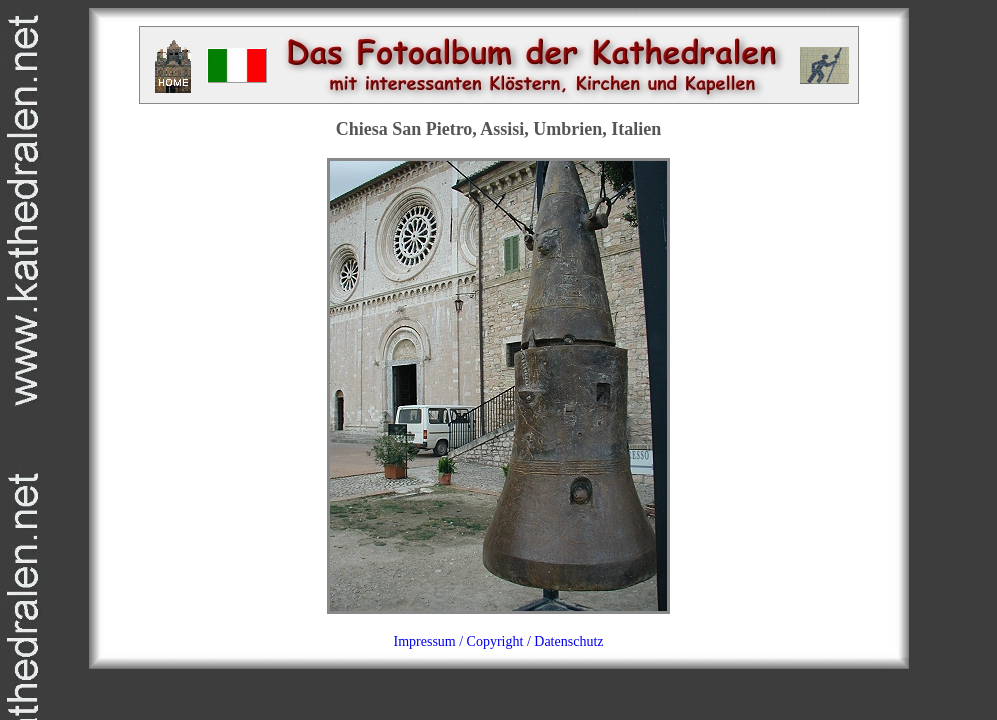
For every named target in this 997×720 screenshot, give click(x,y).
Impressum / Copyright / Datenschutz (499, 641)
